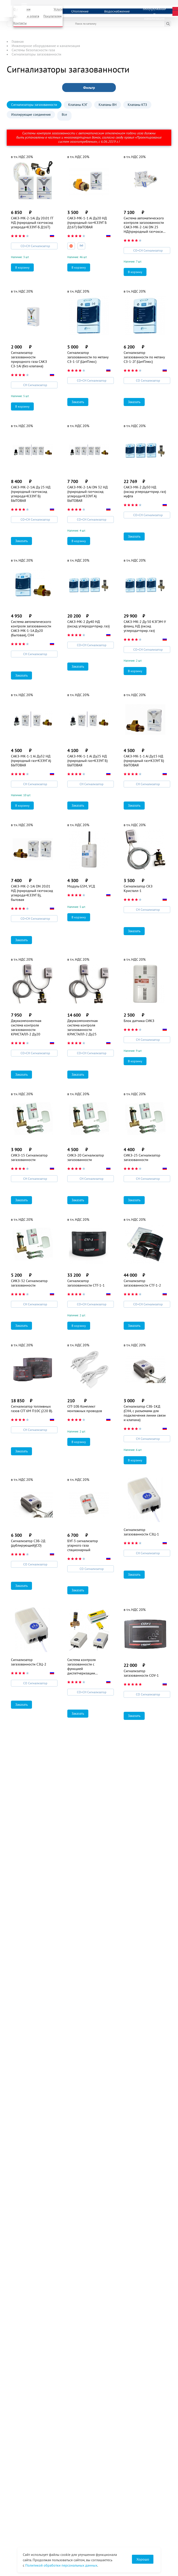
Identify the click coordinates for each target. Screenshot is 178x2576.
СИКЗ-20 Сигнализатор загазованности (85, 1157)
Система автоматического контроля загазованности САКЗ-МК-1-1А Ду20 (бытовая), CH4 (31, 628)
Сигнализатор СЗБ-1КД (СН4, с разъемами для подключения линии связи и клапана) (145, 1413)
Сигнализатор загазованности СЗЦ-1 (141, 1531)
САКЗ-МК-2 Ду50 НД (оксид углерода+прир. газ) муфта (145, 491)
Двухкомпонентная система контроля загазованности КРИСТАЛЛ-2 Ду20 (26, 1027)
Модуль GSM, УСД (81, 886)
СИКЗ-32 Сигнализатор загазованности (29, 1282)
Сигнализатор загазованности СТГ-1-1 (86, 1282)
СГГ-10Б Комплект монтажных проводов (84, 1408)
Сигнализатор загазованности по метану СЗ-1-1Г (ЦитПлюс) (87, 357)
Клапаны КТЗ (137, 105)
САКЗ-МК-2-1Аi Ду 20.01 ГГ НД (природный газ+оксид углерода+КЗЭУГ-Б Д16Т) (32, 222)
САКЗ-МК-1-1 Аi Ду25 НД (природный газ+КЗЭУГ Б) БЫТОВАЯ (87, 760)
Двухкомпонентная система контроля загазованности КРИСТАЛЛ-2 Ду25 (82, 1027)
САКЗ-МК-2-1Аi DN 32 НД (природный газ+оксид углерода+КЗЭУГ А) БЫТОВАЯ (87, 494)
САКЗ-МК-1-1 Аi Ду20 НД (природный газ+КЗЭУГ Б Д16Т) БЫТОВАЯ (87, 222)
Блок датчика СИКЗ (139, 1020)
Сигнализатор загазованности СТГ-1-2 (142, 1282)
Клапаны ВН (108, 105)
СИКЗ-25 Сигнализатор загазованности (142, 1157)
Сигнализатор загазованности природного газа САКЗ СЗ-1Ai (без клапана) (29, 359)
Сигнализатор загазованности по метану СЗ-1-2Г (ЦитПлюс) (144, 357)
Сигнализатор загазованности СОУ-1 (141, 1673)
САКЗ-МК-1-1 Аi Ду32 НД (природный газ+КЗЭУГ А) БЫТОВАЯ (31, 760)
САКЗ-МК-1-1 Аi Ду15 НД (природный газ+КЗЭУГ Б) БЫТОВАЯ (144, 760)
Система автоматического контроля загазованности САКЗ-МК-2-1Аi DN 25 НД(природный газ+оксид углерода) (144, 225)
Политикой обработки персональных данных (61, 2565)
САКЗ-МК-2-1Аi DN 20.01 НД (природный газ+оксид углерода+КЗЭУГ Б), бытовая (32, 893)
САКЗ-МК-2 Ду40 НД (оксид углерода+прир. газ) (88, 623)
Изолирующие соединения (31, 114)
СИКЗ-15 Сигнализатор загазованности (29, 1157)
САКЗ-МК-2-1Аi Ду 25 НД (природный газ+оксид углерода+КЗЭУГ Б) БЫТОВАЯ (31, 494)
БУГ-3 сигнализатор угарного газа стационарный (82, 1545)
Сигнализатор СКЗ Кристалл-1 (138, 888)
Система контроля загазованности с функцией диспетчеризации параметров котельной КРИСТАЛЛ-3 (85, 1666)
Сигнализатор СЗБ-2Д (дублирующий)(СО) (28, 1543)
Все (64, 114)
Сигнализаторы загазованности (34, 105)
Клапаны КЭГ (77, 105)
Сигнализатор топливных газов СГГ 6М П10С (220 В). (32, 1408)
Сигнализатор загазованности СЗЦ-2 (28, 1661)
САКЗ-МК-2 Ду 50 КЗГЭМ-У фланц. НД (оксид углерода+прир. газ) (145, 626)
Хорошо (142, 2559)
